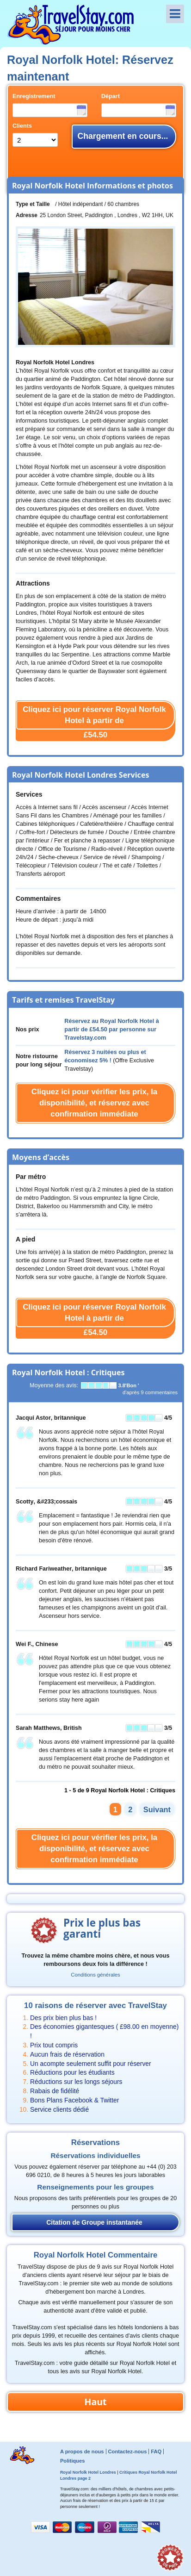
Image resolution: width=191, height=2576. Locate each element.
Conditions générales (95, 1974)
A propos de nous (82, 2451)
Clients (22, 126)
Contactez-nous (127, 2451)
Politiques (72, 2461)
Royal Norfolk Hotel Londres (88, 2472)
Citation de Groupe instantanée (94, 2222)
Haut (95, 2401)
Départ (110, 96)
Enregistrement (33, 96)
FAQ (156, 2451)
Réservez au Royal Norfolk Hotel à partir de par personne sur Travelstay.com (111, 1029)
